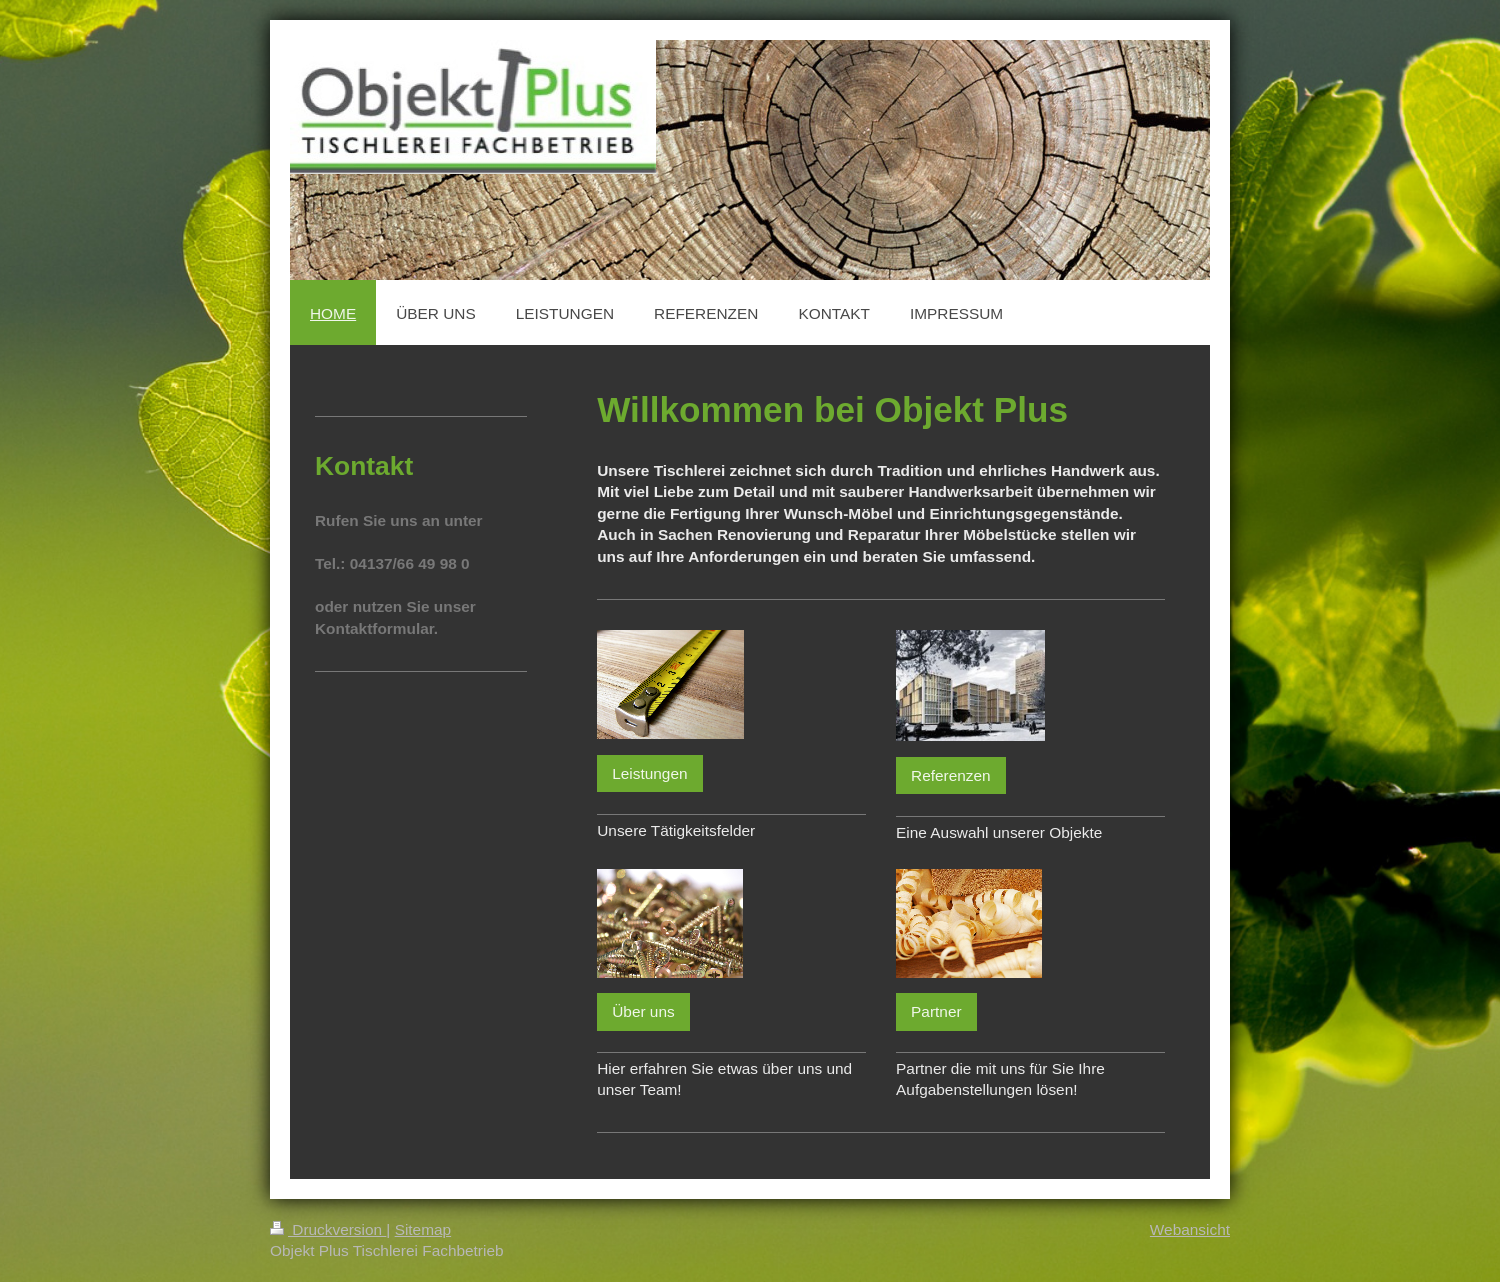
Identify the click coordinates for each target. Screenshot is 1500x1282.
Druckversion (328, 1229)
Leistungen (649, 773)
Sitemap (423, 1229)
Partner (936, 1011)
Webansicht (1190, 1229)
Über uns (643, 1011)
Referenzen (951, 775)
